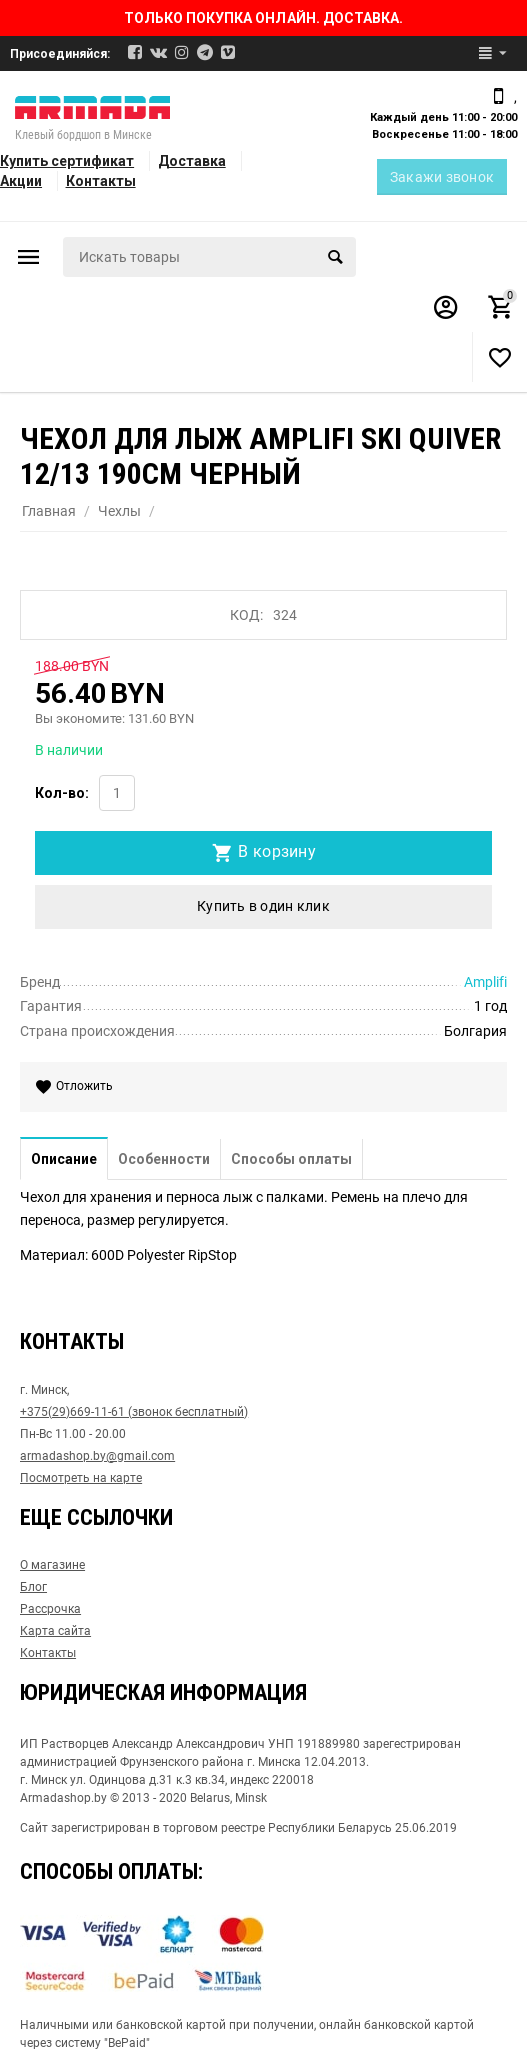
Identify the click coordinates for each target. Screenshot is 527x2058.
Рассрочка (50, 1609)
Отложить (78, 1087)
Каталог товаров (29, 257)
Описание (64, 1159)
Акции (21, 181)
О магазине (52, 1565)
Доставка (192, 161)
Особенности (164, 1159)
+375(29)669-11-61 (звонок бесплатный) (134, 1412)
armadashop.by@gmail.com (97, 1456)
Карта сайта (55, 1631)
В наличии (69, 750)
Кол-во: (62, 793)
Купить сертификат (67, 161)
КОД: (246, 615)
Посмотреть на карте (81, 1478)
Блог (33, 1587)
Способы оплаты (291, 1159)
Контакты (101, 181)
